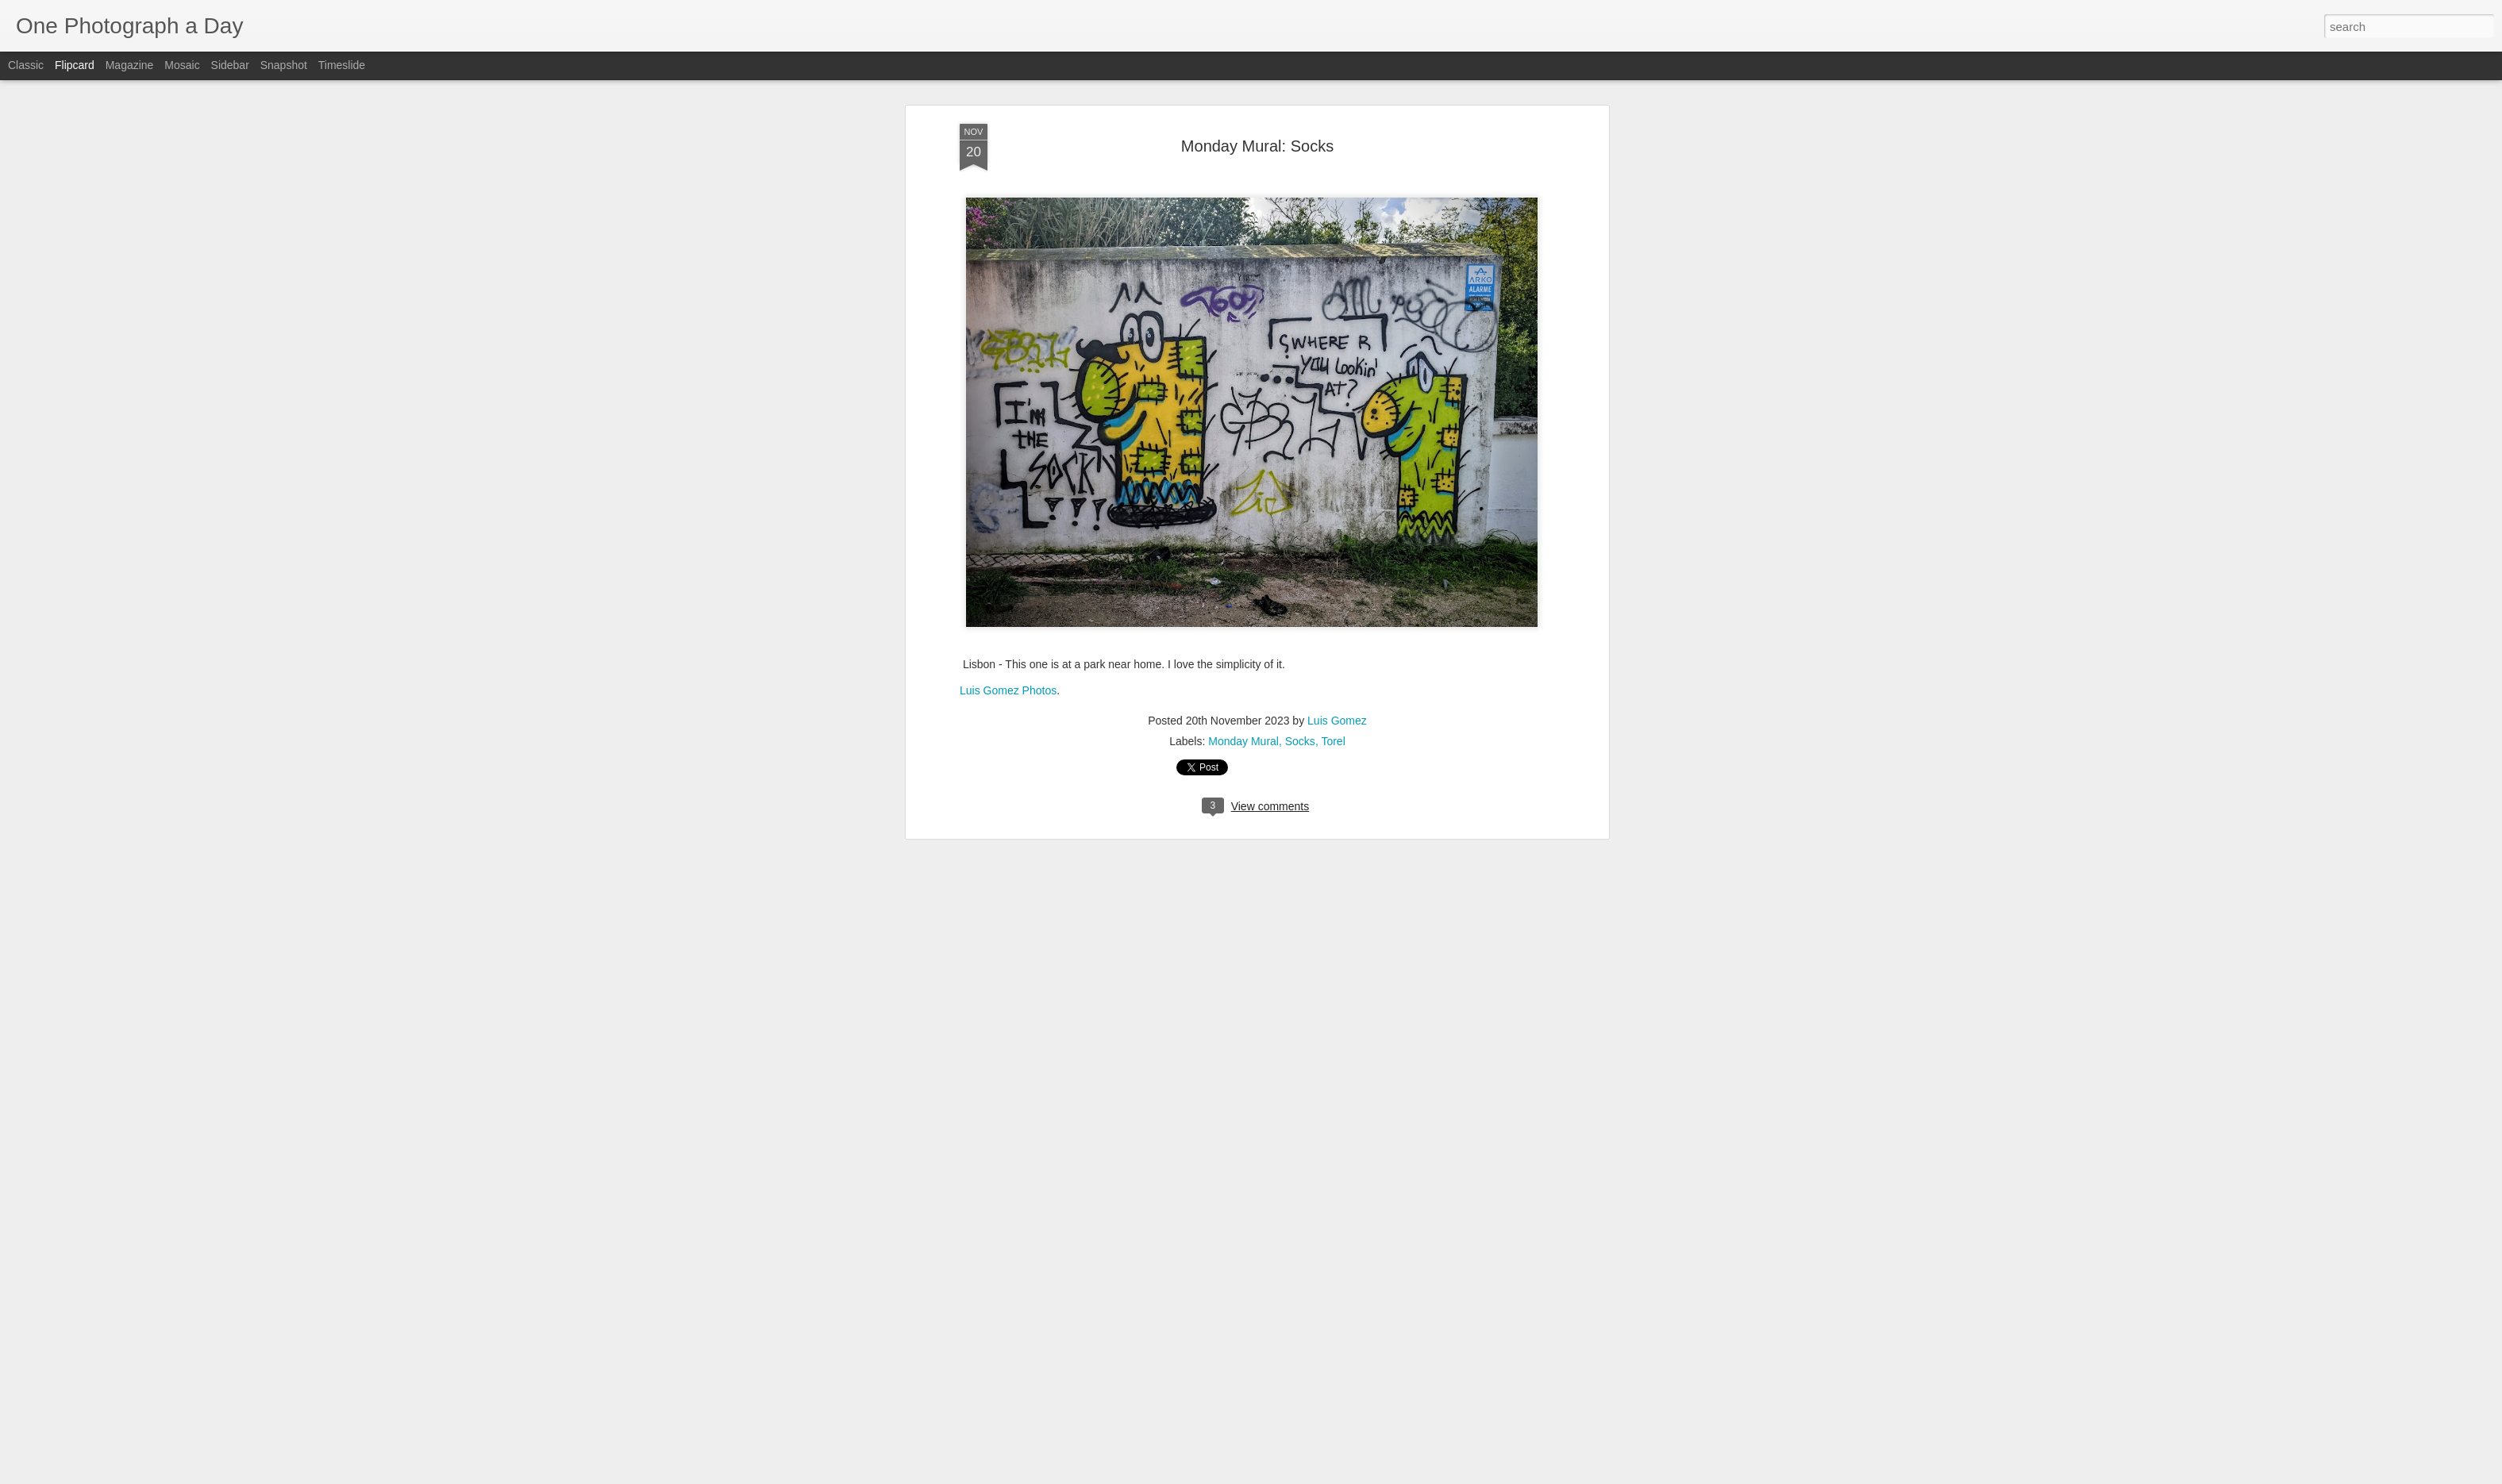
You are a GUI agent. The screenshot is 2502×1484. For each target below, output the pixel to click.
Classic (26, 65)
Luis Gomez (1337, 81)
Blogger (1300, 1475)
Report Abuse (1347, 1475)
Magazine (130, 65)
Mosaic (181, 65)
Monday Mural (1243, 102)
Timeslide (341, 65)
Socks (1300, 102)
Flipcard (74, 65)
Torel (1333, 102)
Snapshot (283, 65)
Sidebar (230, 65)
